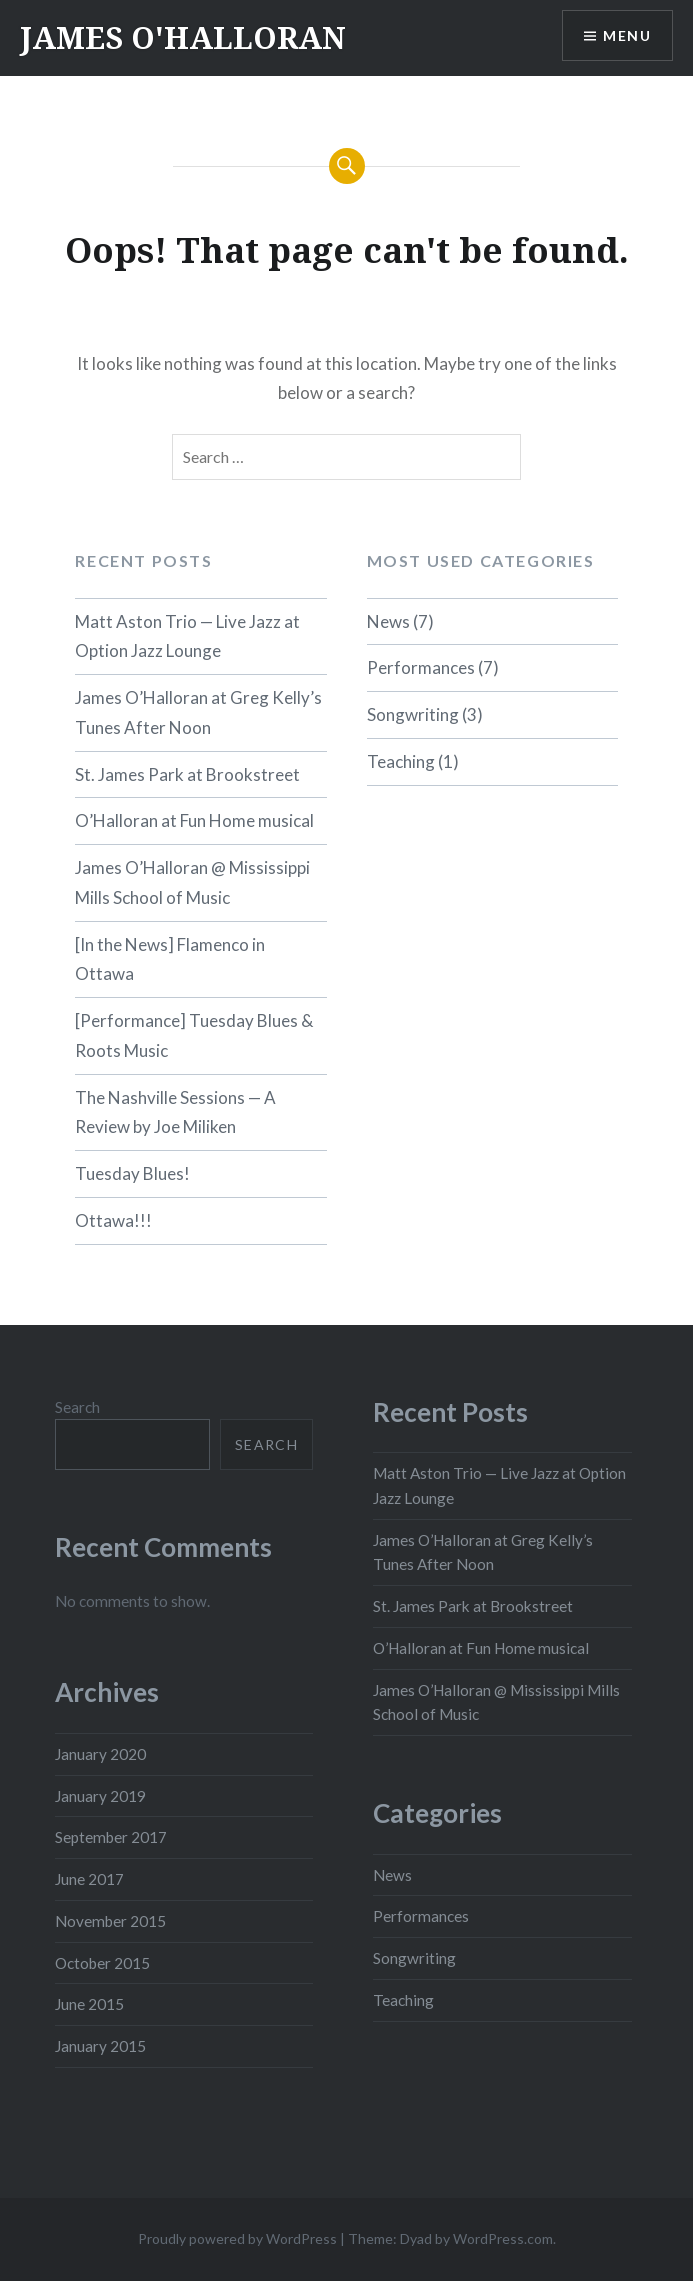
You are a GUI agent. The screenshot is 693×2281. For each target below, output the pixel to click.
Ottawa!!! (113, 1220)
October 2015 (102, 1963)
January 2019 (100, 1796)
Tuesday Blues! (132, 1173)
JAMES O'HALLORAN (183, 37)
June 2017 (89, 1879)
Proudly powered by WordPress (237, 2238)
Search (77, 1407)
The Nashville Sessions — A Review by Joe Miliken (175, 1112)
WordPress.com (503, 2238)
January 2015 (100, 2046)
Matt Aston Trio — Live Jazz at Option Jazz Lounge (187, 636)
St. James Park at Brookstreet (187, 774)
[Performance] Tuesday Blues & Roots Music (194, 1035)
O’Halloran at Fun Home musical (194, 820)
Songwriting (413, 714)
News (388, 621)
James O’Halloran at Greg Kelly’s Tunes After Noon (198, 712)
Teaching (401, 761)
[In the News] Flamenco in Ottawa (170, 959)
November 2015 (110, 1921)
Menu (627, 35)
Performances (421, 667)
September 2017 (111, 1837)
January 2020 (100, 1754)
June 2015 (89, 2004)
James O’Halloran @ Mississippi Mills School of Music (192, 882)
